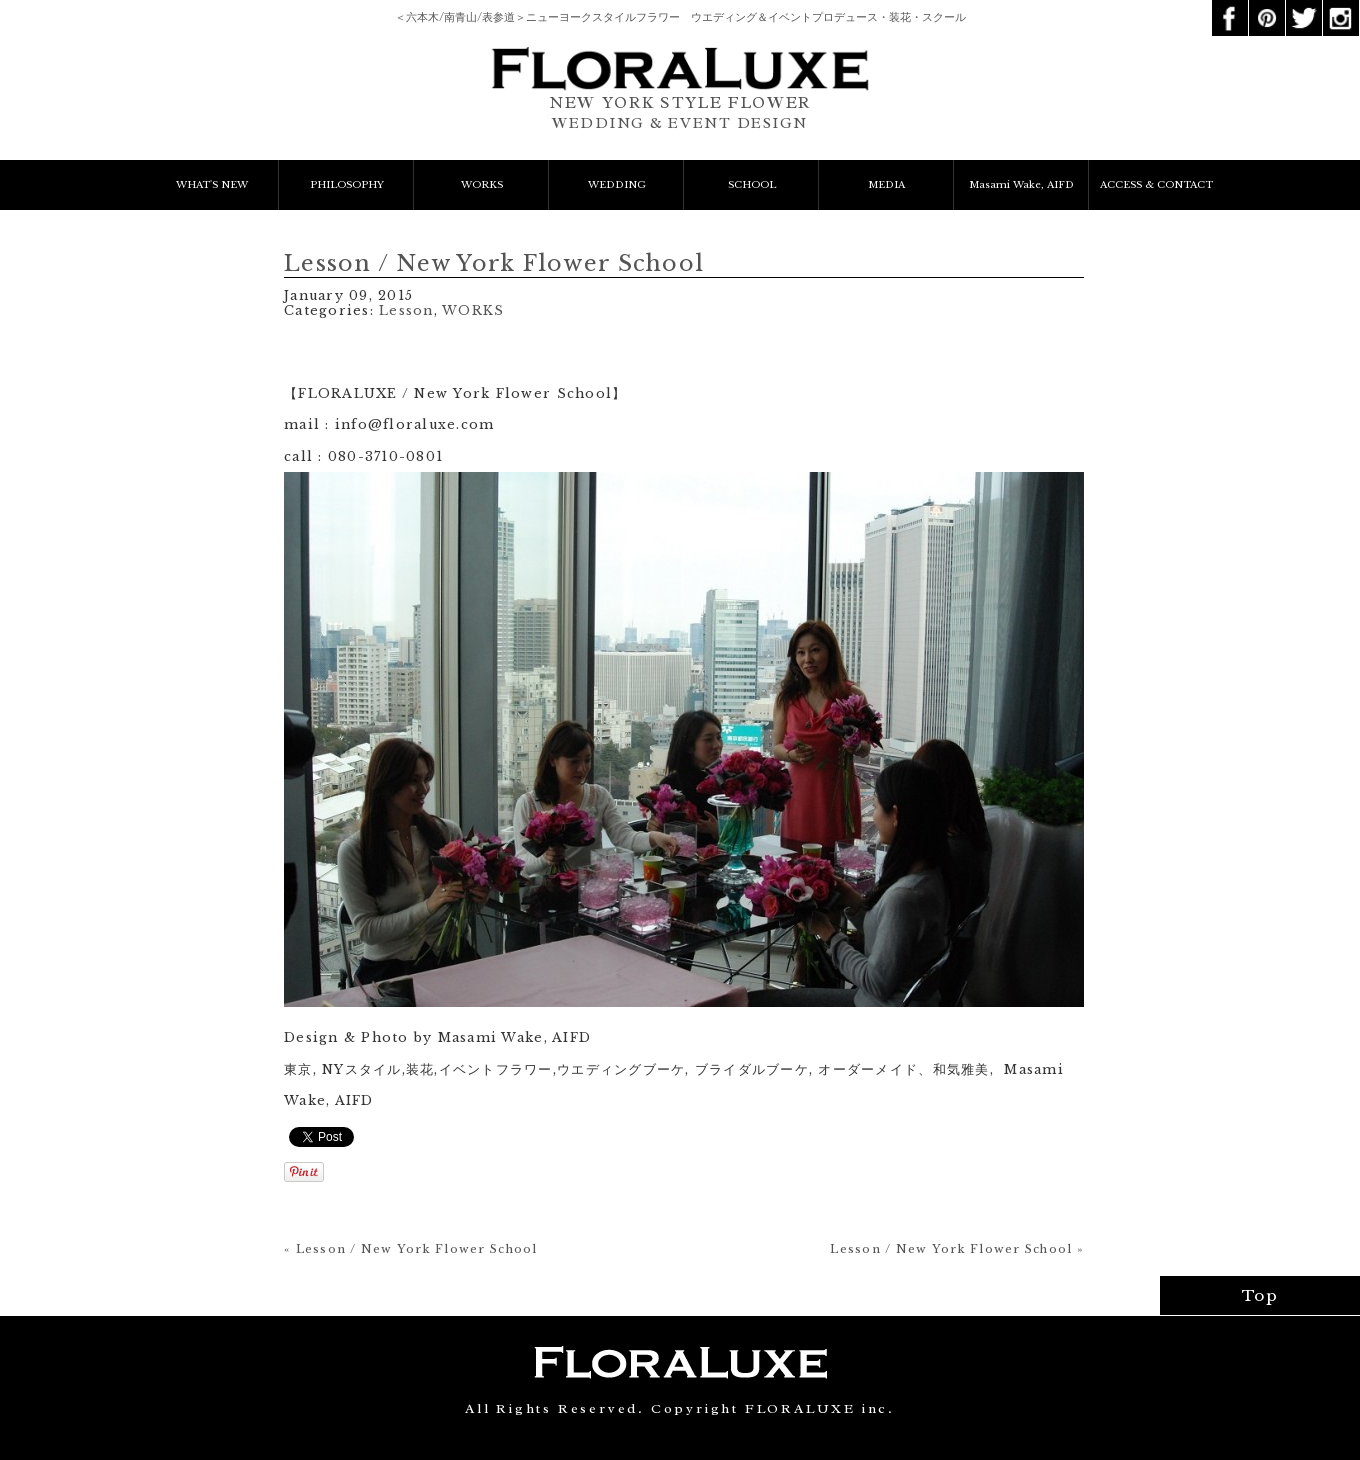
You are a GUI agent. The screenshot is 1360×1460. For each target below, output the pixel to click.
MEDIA (886, 185)
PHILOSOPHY (347, 185)
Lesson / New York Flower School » (957, 1249)
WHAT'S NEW (212, 185)
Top (1260, 1295)
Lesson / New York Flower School (494, 263)
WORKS (482, 185)
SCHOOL (752, 185)
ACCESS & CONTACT (1156, 185)
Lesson (406, 310)
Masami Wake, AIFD (1021, 185)
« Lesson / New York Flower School (411, 1249)
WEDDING (617, 185)
